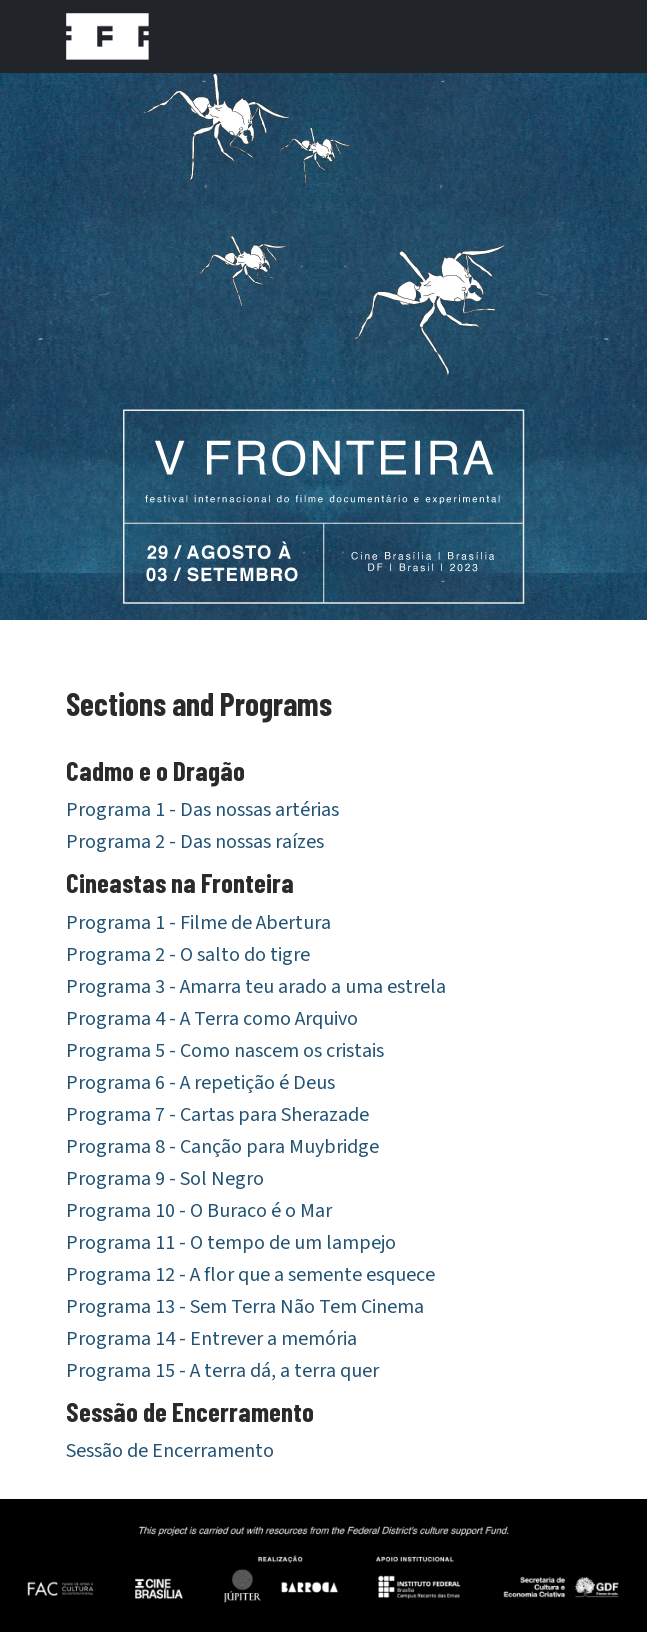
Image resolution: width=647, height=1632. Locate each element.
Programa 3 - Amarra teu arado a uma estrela (256, 987)
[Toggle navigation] (555, 37)
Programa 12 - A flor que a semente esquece (250, 1275)
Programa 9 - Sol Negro (165, 1179)
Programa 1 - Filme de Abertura (198, 923)
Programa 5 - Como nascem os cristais (225, 1051)
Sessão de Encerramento (170, 1451)
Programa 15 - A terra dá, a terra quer (222, 1371)
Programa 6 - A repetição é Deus (200, 1083)
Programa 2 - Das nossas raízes (195, 842)
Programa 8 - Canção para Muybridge (222, 1147)
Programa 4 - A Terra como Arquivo (212, 1019)
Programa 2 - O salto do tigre (188, 955)
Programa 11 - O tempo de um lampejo (231, 1243)
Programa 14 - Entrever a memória (211, 1339)
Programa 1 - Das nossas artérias (202, 810)
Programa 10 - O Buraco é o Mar (199, 1211)
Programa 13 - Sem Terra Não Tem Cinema (245, 1307)
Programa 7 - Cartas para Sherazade (217, 1115)
